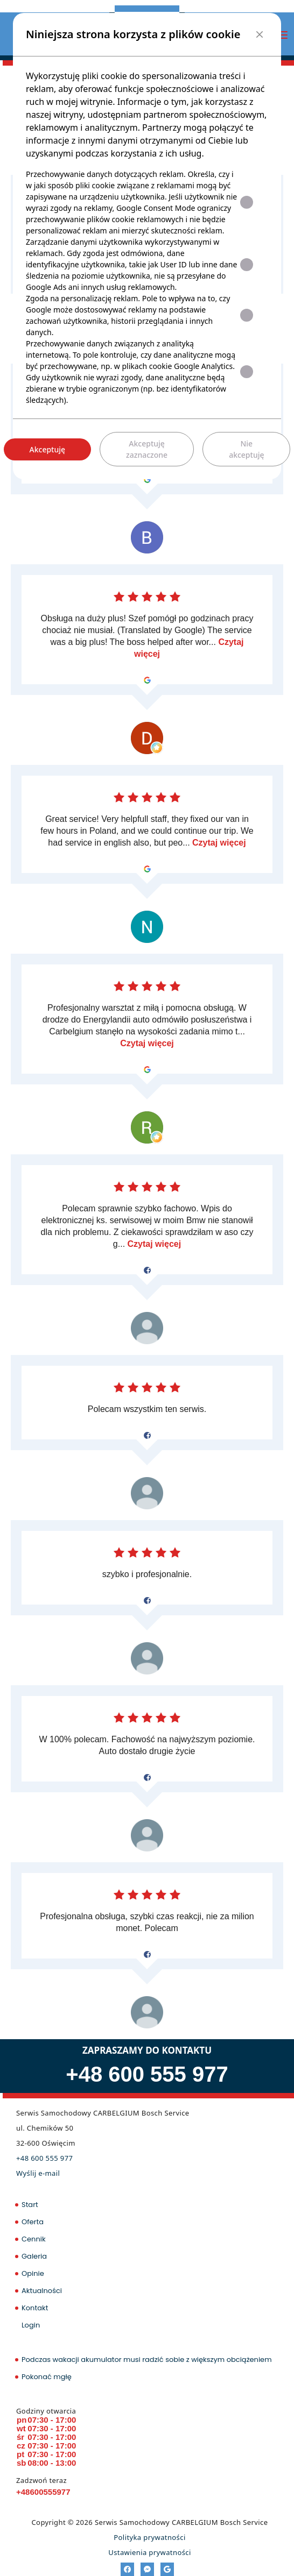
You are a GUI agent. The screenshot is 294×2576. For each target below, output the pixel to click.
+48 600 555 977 (147, 2074)
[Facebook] (127, 2569)
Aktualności (42, 2291)
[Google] (167, 2569)
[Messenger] (147, 2569)
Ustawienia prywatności (149, 2552)
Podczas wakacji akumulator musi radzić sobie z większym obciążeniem (147, 2359)
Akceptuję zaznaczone (146, 449)
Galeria (34, 2256)
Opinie (33, 2273)
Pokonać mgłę (47, 2377)
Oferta (33, 2222)
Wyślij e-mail (38, 2173)
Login (31, 2325)
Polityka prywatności (149, 2537)
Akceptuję (48, 449)
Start (30, 2204)
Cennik (34, 2239)
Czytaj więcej (219, 842)
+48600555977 (43, 2491)
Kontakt (35, 2308)
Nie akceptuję (246, 449)
